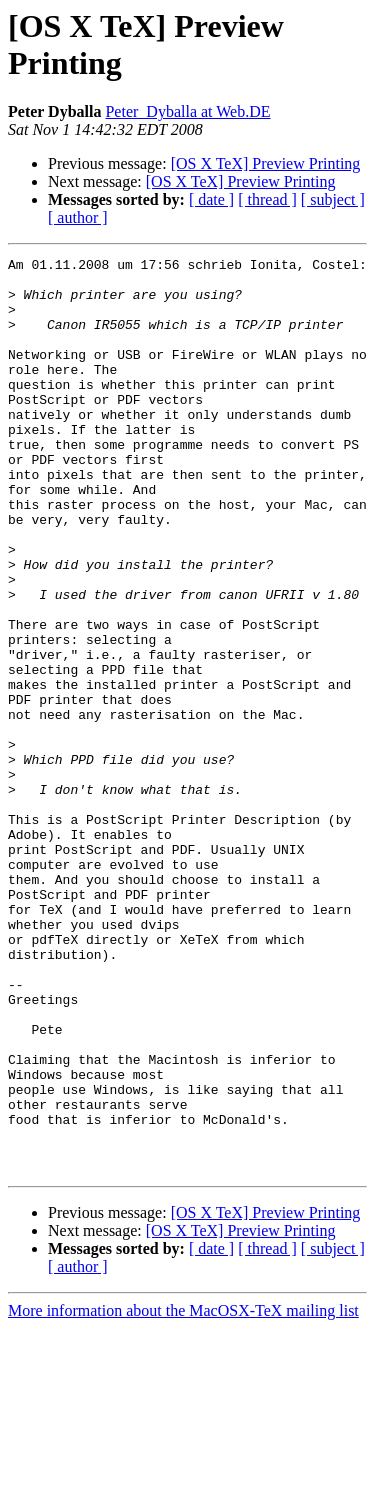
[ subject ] (333, 199)
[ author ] (78, 217)
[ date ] (211, 199)
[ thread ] (267, 199)
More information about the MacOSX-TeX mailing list (183, 1493)
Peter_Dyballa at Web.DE (187, 111)
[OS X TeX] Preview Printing (266, 163)
